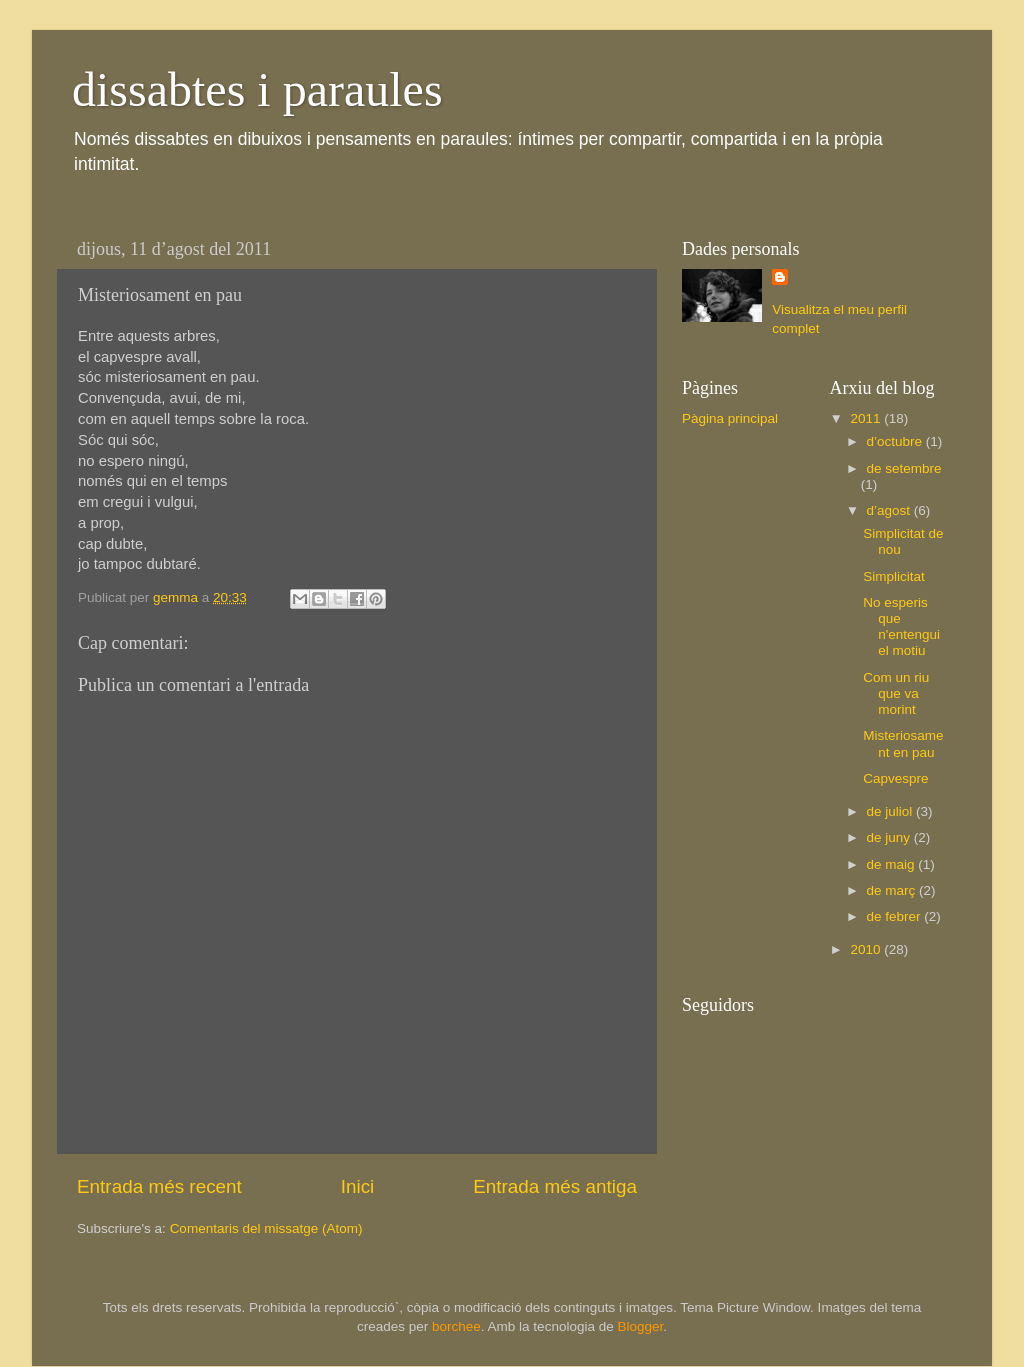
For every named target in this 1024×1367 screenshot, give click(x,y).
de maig (893, 864)
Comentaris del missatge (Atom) (266, 1228)
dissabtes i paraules (257, 89)
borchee (456, 1326)
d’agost (890, 510)
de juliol (892, 811)
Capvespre (895, 778)
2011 (867, 418)
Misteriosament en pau (903, 743)
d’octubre (896, 441)
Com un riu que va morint (896, 693)
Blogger (640, 1326)
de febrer (896, 916)
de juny (890, 837)
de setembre (904, 468)
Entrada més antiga (555, 1186)
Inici (358, 1186)
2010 (867, 949)
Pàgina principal (730, 418)
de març (893, 890)
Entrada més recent (159, 1186)
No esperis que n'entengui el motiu (901, 627)
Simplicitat (894, 576)
